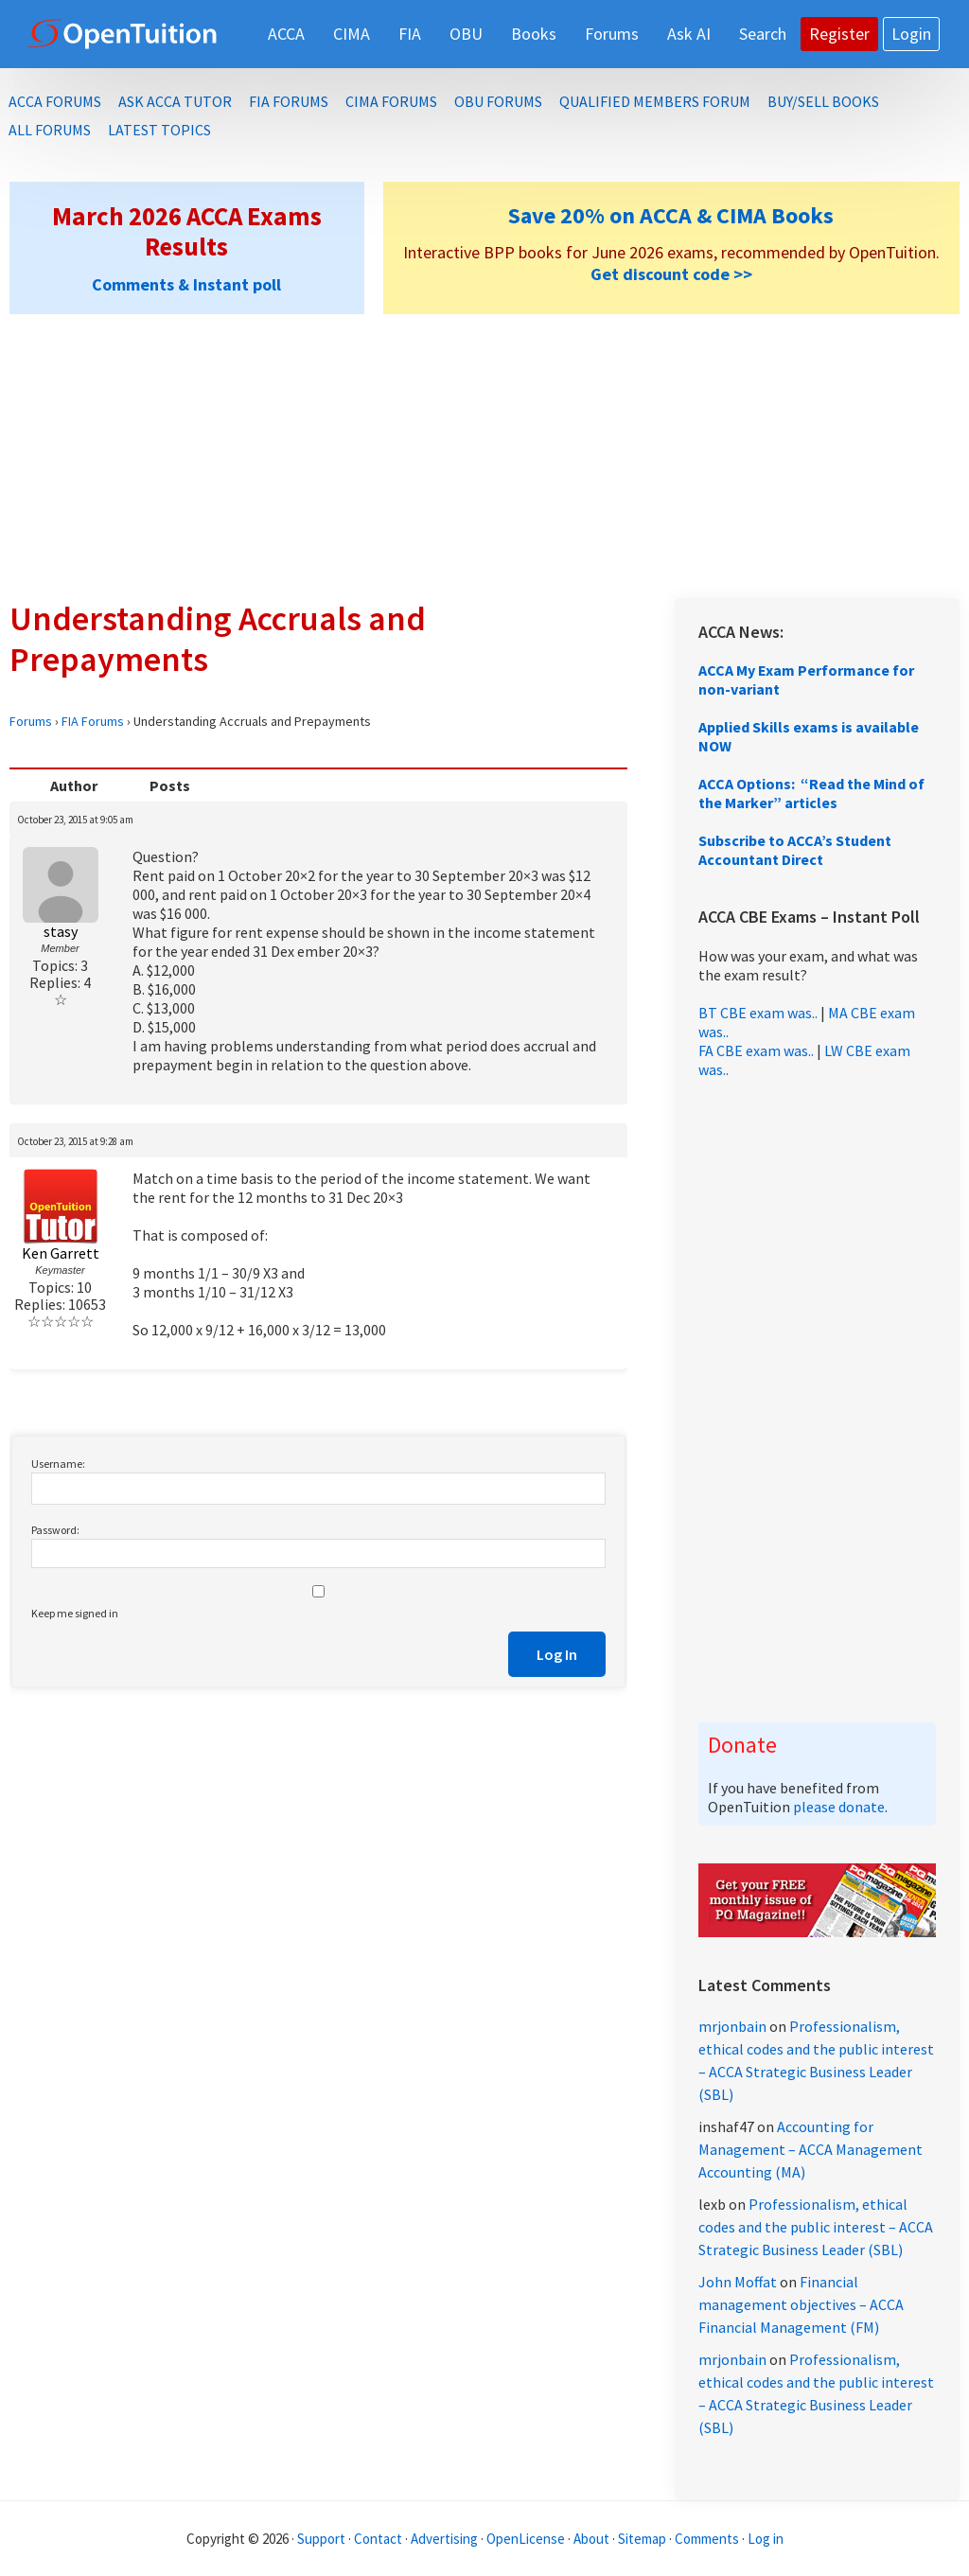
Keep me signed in (74, 1613)
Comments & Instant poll (186, 284)
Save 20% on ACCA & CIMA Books (671, 215)
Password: (55, 1530)
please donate (839, 1806)
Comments (708, 2539)
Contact (378, 2539)
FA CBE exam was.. (756, 1050)
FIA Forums (93, 721)
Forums (30, 721)
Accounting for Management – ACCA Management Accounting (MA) (810, 2149)
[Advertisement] (484, 456)
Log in (766, 2539)
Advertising (444, 2539)
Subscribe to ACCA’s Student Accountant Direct (794, 850)
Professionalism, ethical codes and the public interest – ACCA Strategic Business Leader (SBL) (815, 2227)
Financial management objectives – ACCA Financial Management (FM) (801, 2304)
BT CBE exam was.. (758, 1012)
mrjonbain (732, 2026)
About (591, 2539)
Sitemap (642, 2539)
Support (321, 2539)
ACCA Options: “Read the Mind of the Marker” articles (811, 793)
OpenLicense (527, 2539)
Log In (557, 1654)
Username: (58, 1463)
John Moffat (737, 2281)
